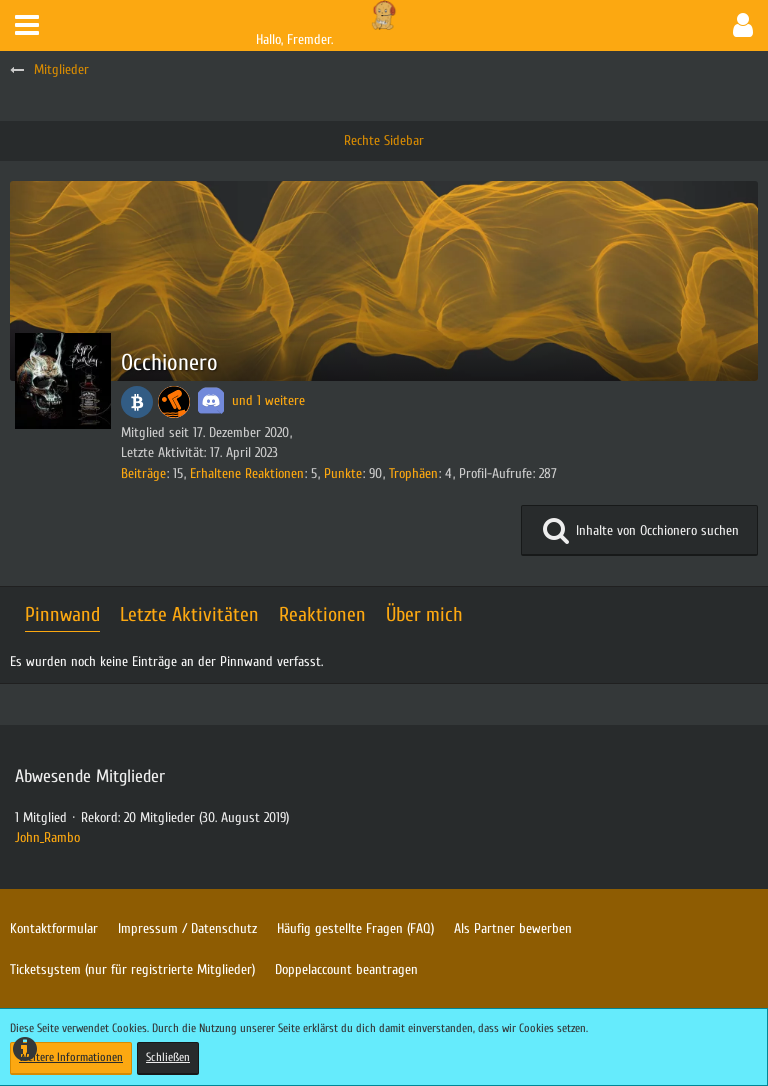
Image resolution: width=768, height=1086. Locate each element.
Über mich (424, 614)
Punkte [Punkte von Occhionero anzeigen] (343, 473)
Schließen (168, 1057)
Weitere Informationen (71, 1057)
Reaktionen (322, 614)
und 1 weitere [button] (268, 400)
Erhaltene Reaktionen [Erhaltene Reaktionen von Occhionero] (247, 473)
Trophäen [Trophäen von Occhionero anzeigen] (413, 473)
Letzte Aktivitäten (189, 614)
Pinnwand (62, 614)
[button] (27, 25)
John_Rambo (47, 837)
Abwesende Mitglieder (90, 776)
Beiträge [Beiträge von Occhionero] (143, 473)
